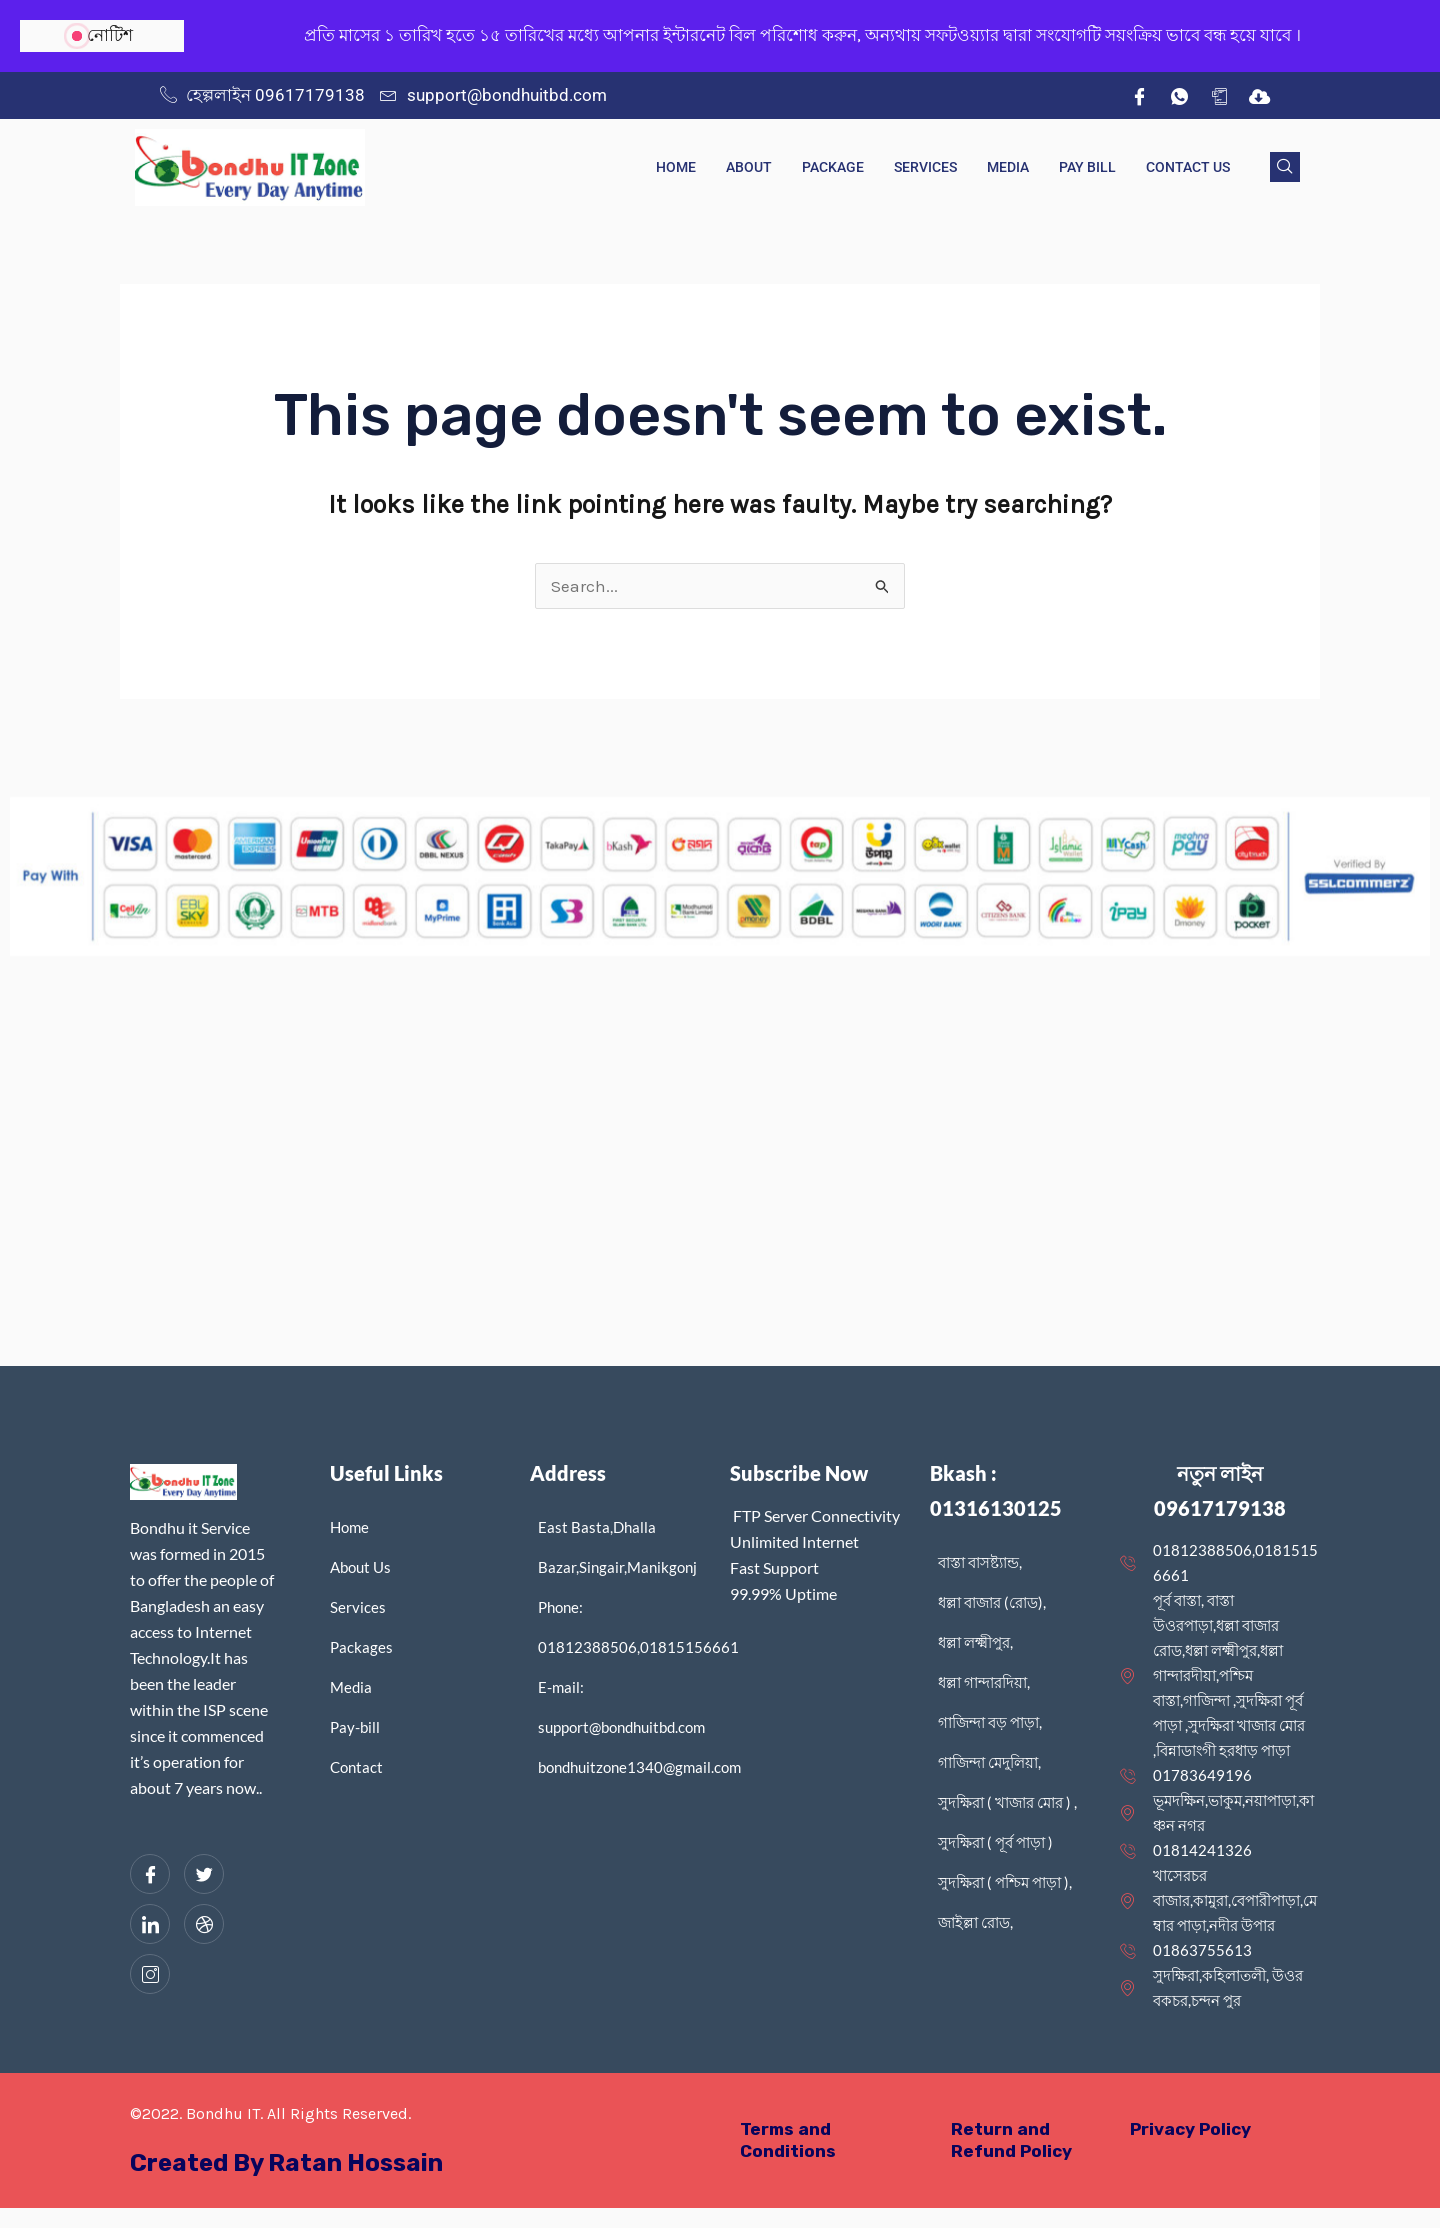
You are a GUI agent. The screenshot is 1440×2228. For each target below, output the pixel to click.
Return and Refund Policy (1011, 2139)
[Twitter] (204, 1874)
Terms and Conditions (788, 2139)
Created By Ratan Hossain (286, 2163)
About (749, 167)
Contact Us (1188, 167)
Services (925, 167)
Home (676, 167)
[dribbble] (204, 1924)
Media (1008, 167)
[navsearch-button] (1285, 167)
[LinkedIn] (150, 1924)
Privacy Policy (1190, 2129)
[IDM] (1259, 96)
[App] (1219, 96)
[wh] (1179, 96)
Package (833, 167)
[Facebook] (1139, 96)
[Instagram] (150, 1974)
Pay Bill (1087, 167)
